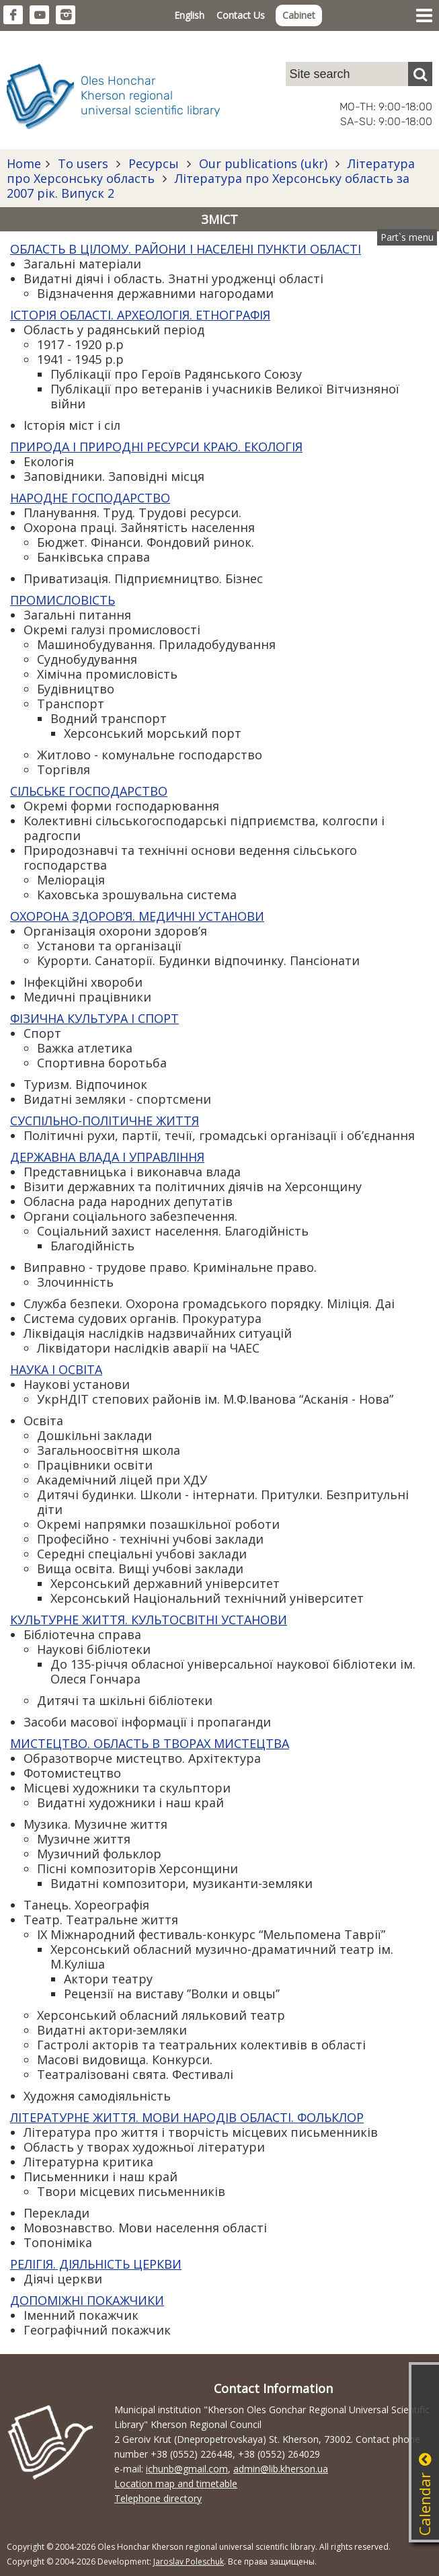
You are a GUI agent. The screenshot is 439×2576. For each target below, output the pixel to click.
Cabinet (298, 15)
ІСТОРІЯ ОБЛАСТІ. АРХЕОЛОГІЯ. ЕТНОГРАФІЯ (140, 315)
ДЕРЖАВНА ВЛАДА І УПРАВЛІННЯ (107, 1157)
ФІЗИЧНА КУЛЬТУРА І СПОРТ (94, 1018)
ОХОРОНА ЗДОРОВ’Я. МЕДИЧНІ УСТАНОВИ (137, 916)
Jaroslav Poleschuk (188, 2561)
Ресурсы (153, 163)
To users (83, 163)
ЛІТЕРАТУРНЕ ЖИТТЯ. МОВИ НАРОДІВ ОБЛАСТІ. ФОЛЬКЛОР (187, 2117)
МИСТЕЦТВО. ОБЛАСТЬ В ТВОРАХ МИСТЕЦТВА (149, 1743)
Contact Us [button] (240, 15)
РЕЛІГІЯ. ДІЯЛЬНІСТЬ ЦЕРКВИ (96, 2264)
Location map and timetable (175, 2483)
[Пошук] (420, 74)
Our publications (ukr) (263, 163)
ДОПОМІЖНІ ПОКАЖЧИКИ (87, 2300)
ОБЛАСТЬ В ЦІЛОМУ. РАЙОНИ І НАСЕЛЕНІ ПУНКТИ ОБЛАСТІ (185, 249)
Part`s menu (407, 237)
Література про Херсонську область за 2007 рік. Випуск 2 (208, 185)
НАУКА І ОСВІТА (56, 1369)
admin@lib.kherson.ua (280, 2468)
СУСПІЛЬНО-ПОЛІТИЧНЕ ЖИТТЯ (104, 1120)
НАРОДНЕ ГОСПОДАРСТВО (90, 498)
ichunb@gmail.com (187, 2468)
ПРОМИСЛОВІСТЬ (62, 600)
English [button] (189, 15)
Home (24, 163)
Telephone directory (158, 2498)
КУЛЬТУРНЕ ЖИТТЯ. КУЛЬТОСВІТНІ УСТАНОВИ (148, 1620)
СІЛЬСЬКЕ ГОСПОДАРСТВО (88, 791)
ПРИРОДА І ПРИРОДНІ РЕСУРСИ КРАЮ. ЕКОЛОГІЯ (156, 447)
